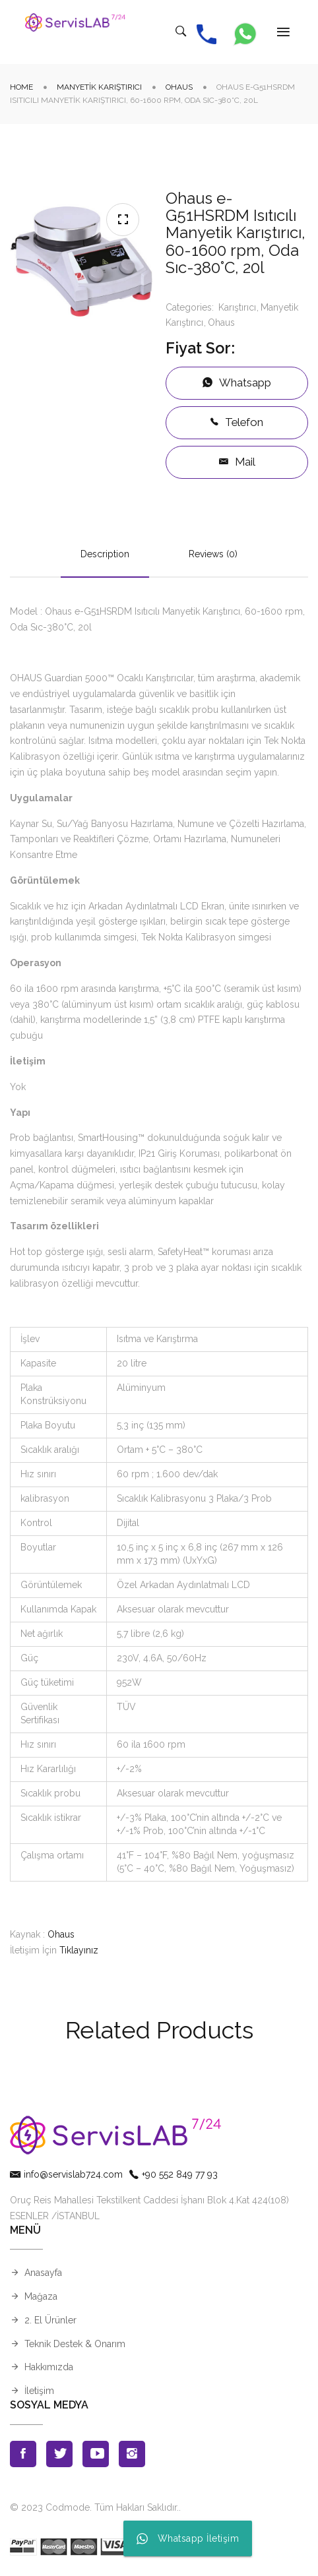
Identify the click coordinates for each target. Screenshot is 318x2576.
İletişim (39, 2391)
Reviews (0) (213, 554)
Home (21, 87)
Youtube (95, 2454)
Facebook (23, 2454)
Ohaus (179, 87)
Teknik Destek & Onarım (74, 2344)
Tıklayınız (78, 1951)
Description (104, 554)
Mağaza (40, 2297)
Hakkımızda (48, 2367)
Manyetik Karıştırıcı (99, 87)
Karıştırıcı (237, 308)
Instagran (132, 2454)
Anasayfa (43, 2273)
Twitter (59, 2454)
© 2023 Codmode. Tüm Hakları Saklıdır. (94, 2508)
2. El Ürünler (50, 2320)
